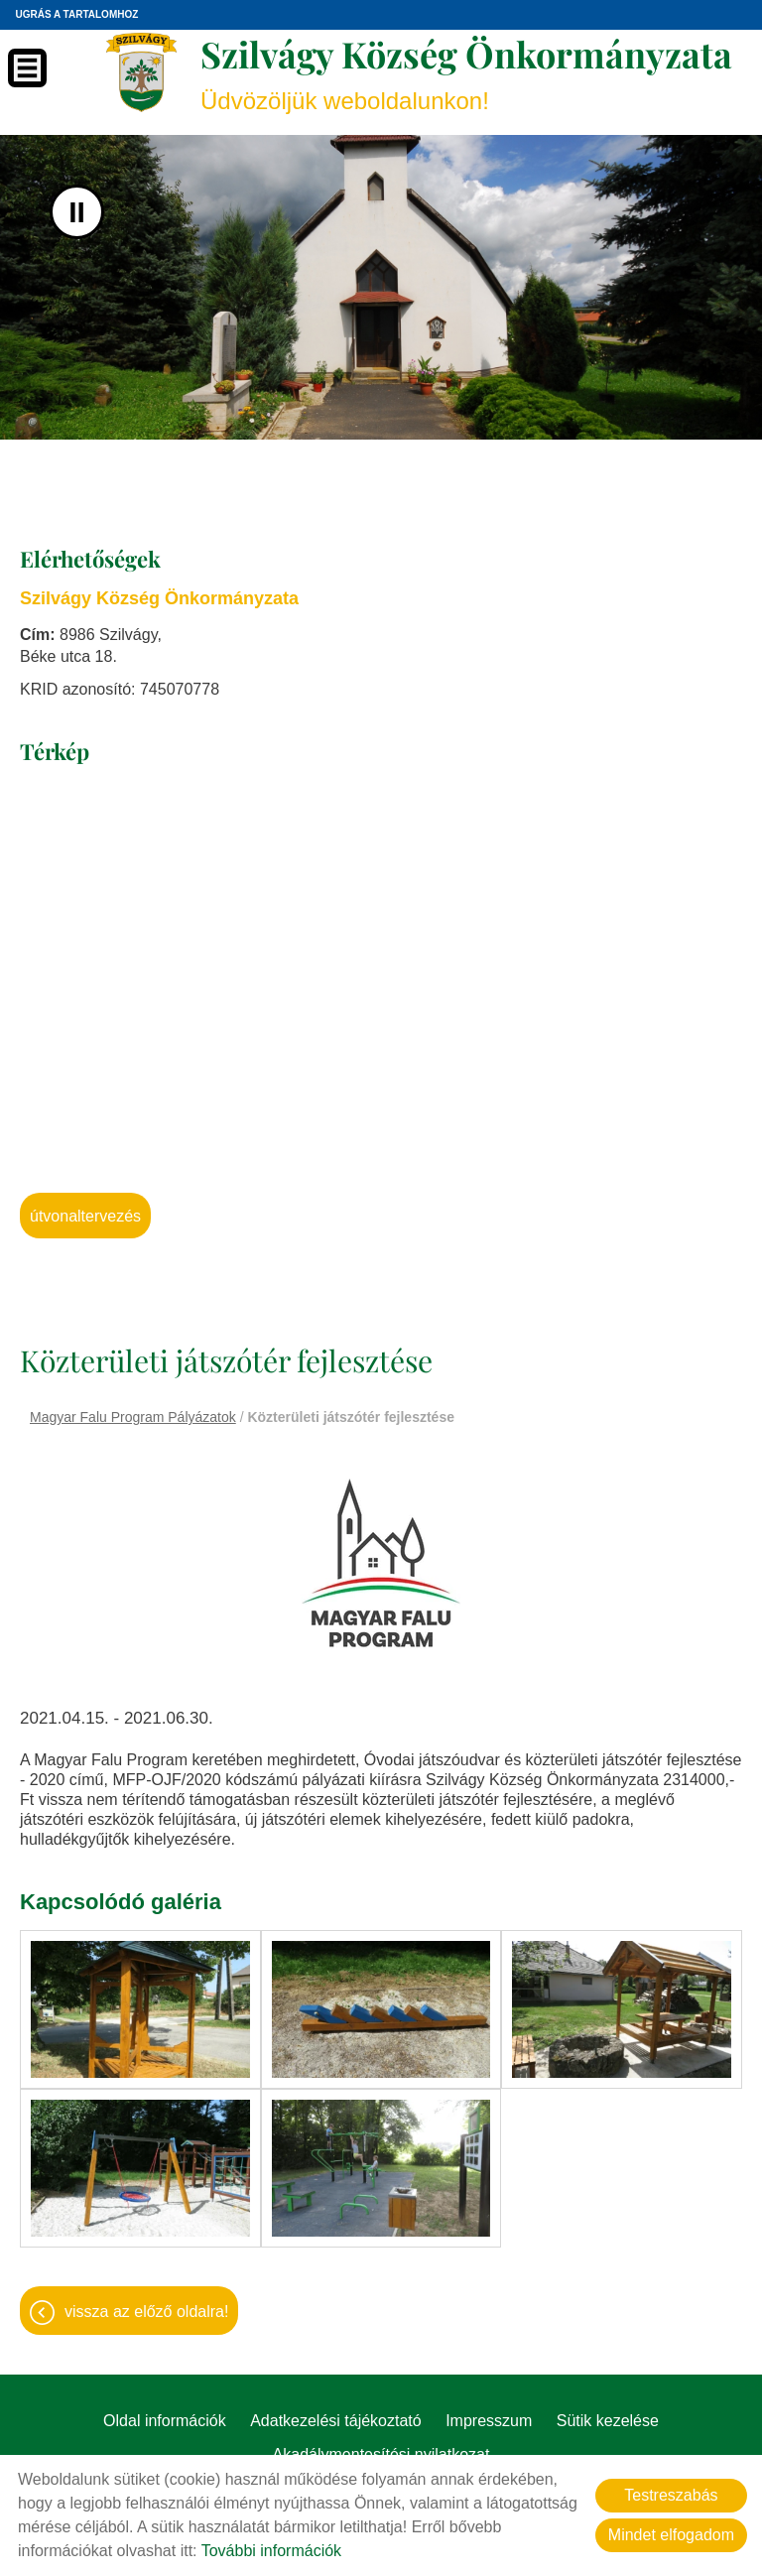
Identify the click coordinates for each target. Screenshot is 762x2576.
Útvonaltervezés (85, 1216)
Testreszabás (670, 2495)
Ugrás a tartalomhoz (76, 14)
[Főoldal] (141, 72)
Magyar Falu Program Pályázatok (133, 1417)
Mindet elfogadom (671, 2534)
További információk (271, 2550)
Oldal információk (164, 2420)
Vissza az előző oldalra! (146, 2311)
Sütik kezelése (608, 2420)
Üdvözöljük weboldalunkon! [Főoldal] (466, 72)
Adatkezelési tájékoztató (336, 2420)
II (76, 211)
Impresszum (488, 2420)
